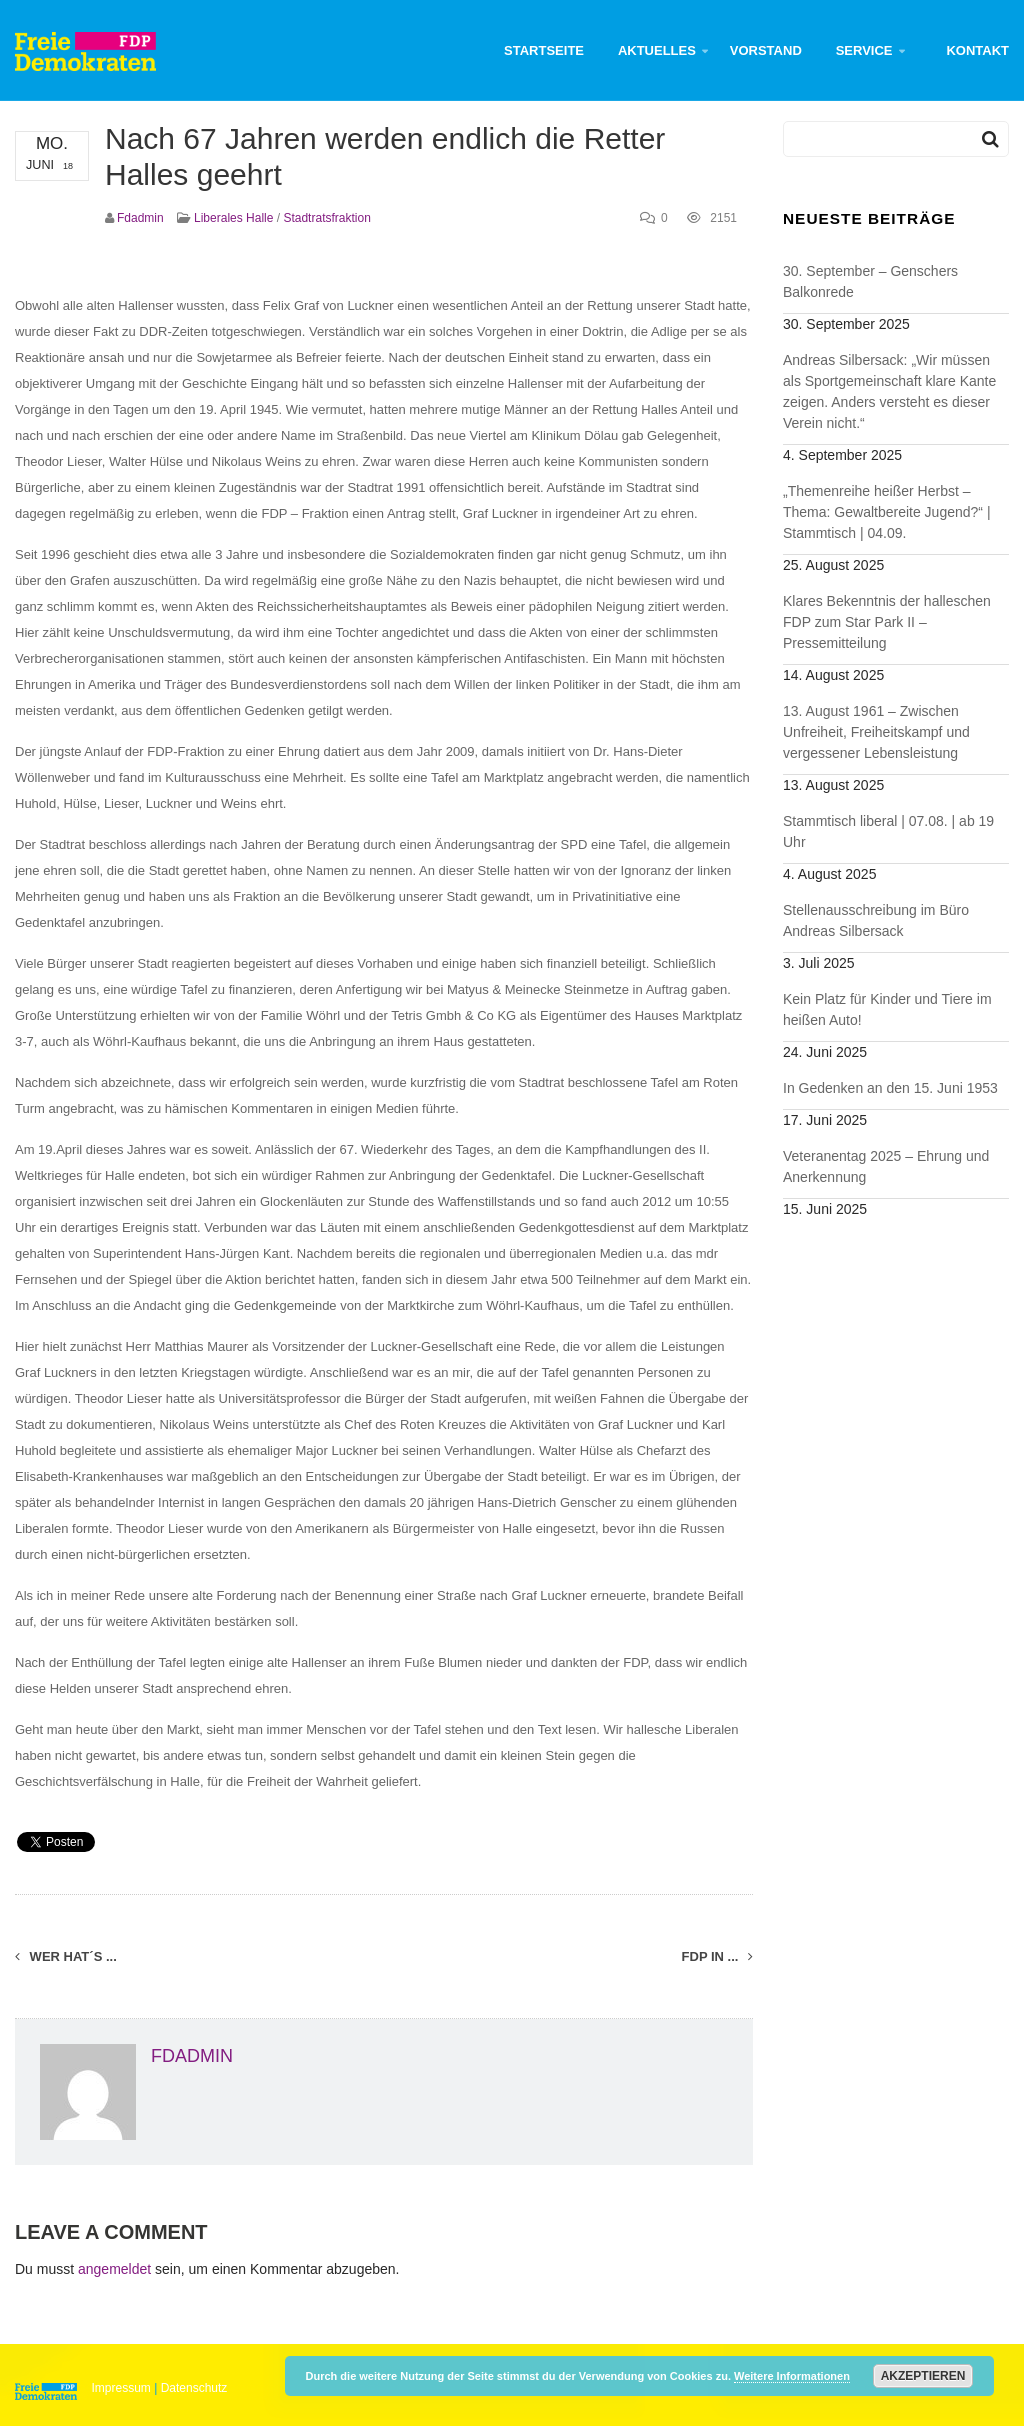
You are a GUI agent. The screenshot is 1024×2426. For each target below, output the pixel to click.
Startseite (544, 50)
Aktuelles (657, 50)
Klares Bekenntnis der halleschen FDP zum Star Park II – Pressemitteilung (887, 622)
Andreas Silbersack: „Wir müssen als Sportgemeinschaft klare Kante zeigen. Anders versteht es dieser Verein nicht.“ (889, 391)
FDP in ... (717, 1956)
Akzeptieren (923, 2376)
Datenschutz (194, 2388)
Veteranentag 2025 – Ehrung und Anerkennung (886, 1166)
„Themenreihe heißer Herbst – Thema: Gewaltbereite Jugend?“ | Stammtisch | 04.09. (887, 512)
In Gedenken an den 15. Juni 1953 (890, 1088)
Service (864, 50)
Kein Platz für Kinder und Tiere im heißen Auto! (887, 1009)
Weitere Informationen (792, 2376)
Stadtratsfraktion (326, 218)
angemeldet (114, 2269)
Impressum (121, 2388)
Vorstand (766, 50)
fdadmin (140, 218)
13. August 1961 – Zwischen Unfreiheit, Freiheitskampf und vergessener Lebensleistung (876, 732)
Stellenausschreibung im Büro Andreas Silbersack (876, 920)
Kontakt (977, 50)
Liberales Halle (233, 218)
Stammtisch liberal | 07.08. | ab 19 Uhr (888, 831)
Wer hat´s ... (66, 1956)
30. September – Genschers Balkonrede (870, 281)
